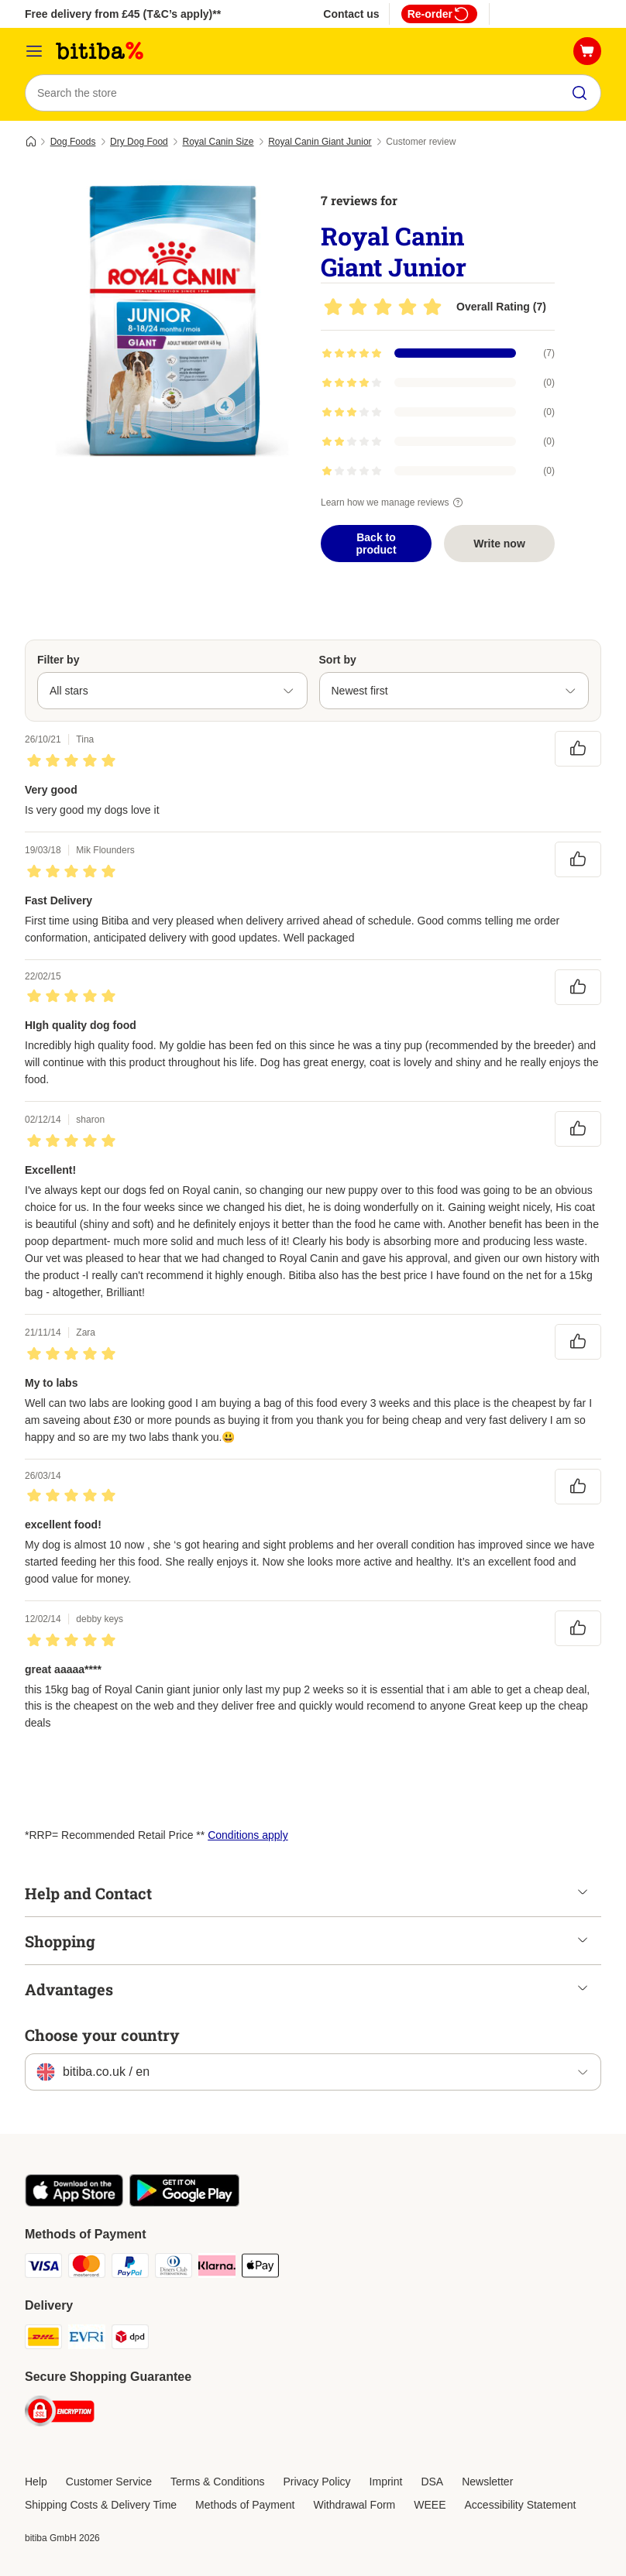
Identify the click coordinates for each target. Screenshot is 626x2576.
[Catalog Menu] (34, 51)
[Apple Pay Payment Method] (260, 2268)
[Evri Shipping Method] (86, 2339)
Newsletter (487, 2481)
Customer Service (109, 2481)
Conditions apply (248, 1835)
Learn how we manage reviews (394, 502)
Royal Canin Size (217, 141)
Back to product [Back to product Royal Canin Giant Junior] (376, 543)
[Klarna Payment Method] (217, 2268)
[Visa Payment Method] (43, 2268)
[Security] (60, 2414)
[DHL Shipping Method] (43, 2339)
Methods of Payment (244, 2505)
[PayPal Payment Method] (130, 2268)
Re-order (439, 14)
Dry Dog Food (139, 141)
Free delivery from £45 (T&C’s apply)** (123, 14)
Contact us (351, 14)
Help (36, 2481)
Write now (499, 543)
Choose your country (102, 2034)
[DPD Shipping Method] (130, 2339)
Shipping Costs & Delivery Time (101, 2505)
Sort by (337, 659)
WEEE (429, 2505)
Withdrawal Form (354, 2505)
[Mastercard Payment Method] (86, 2268)
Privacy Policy (316, 2481)
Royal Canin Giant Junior (319, 141)
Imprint (386, 2481)
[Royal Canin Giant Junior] (172, 321)
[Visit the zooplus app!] (74, 2203)
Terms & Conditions (217, 2481)
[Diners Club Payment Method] (173, 2268)
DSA (432, 2481)
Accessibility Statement (520, 2505)
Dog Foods (73, 141)
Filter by (58, 659)
